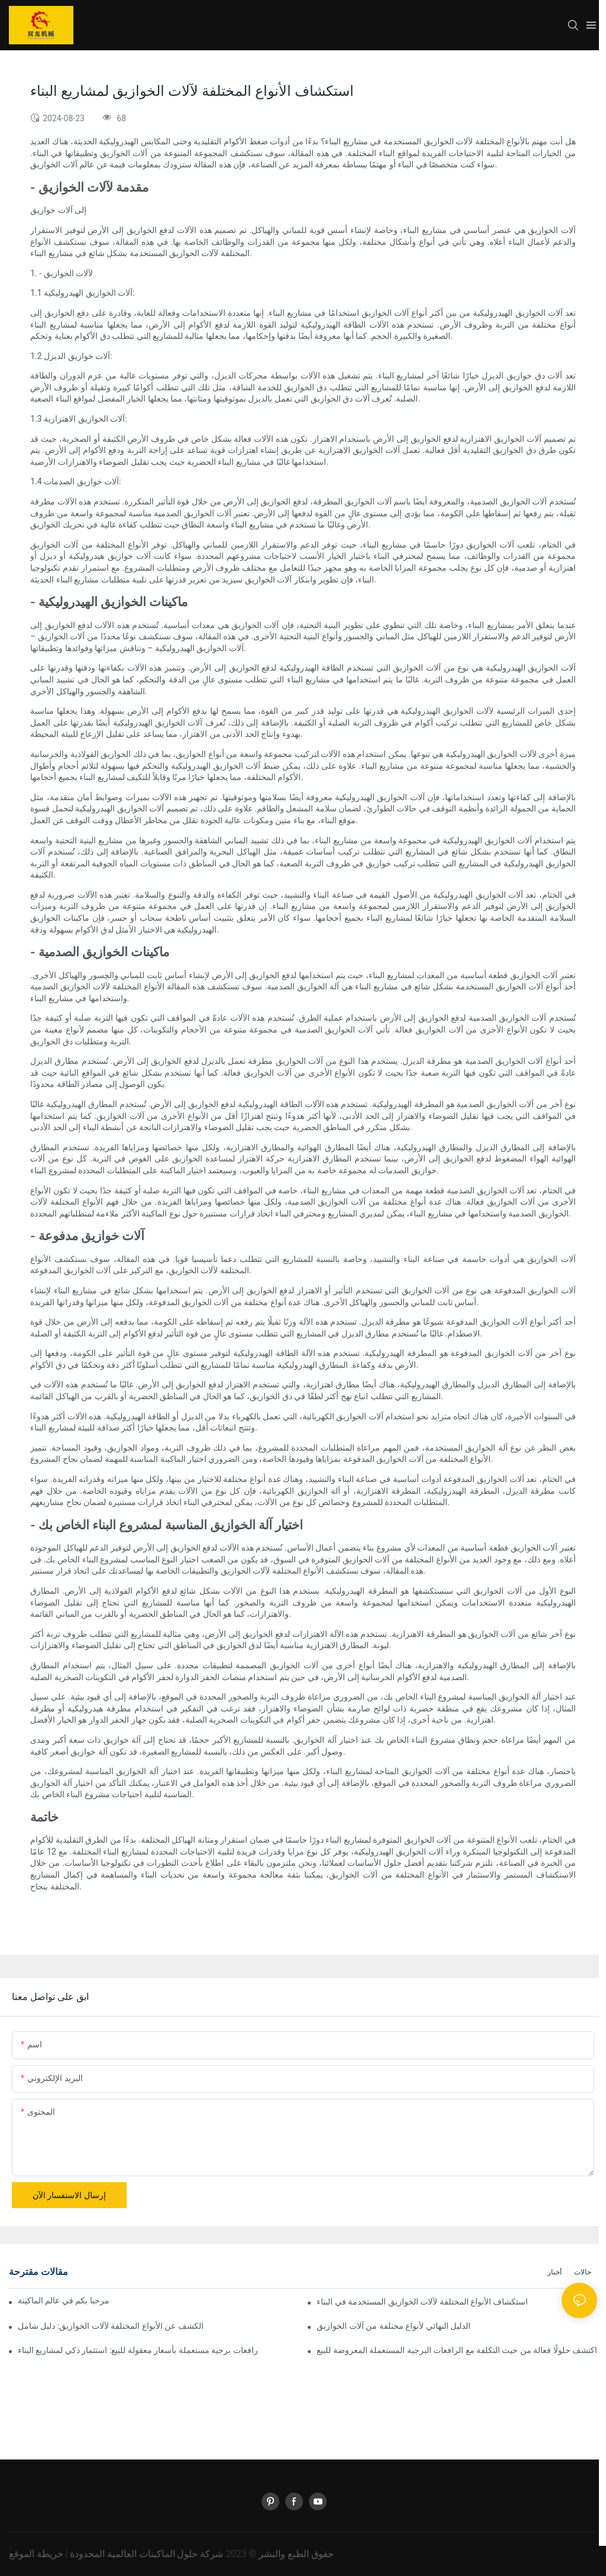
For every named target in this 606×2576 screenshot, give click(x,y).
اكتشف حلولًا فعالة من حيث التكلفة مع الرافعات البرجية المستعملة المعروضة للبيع (457, 2350)
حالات (582, 2272)
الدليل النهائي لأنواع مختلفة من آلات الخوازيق (393, 2326)
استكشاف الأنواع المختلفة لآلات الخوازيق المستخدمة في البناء (422, 2301)
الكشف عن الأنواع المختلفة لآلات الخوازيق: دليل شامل (111, 2326)
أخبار (554, 2272)
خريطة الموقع (36, 2553)
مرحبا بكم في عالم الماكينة (63, 2300)
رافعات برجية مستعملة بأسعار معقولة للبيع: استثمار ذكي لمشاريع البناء (138, 2350)
